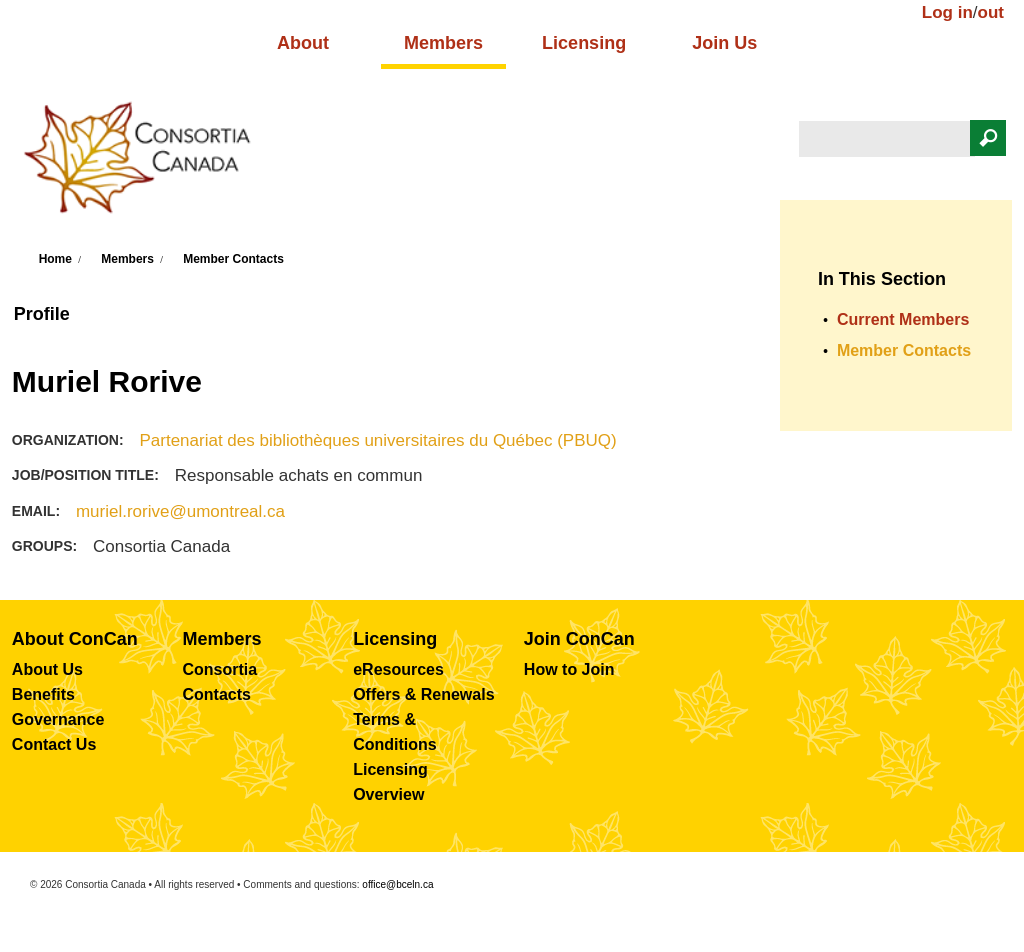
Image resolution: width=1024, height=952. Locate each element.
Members (443, 43)
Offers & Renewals (423, 694)
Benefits (43, 694)
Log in (947, 12)
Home (55, 259)
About (303, 43)
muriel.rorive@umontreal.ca (180, 511)
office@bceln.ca (397, 884)
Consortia (220, 669)
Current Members (903, 319)
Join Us (724, 43)
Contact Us (54, 744)
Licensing (584, 43)
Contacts (217, 694)
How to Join (569, 669)
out (991, 12)
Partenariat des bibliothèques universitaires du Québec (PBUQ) (377, 440)
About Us (47, 669)
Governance (58, 719)
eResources (398, 669)
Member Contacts (233, 259)
